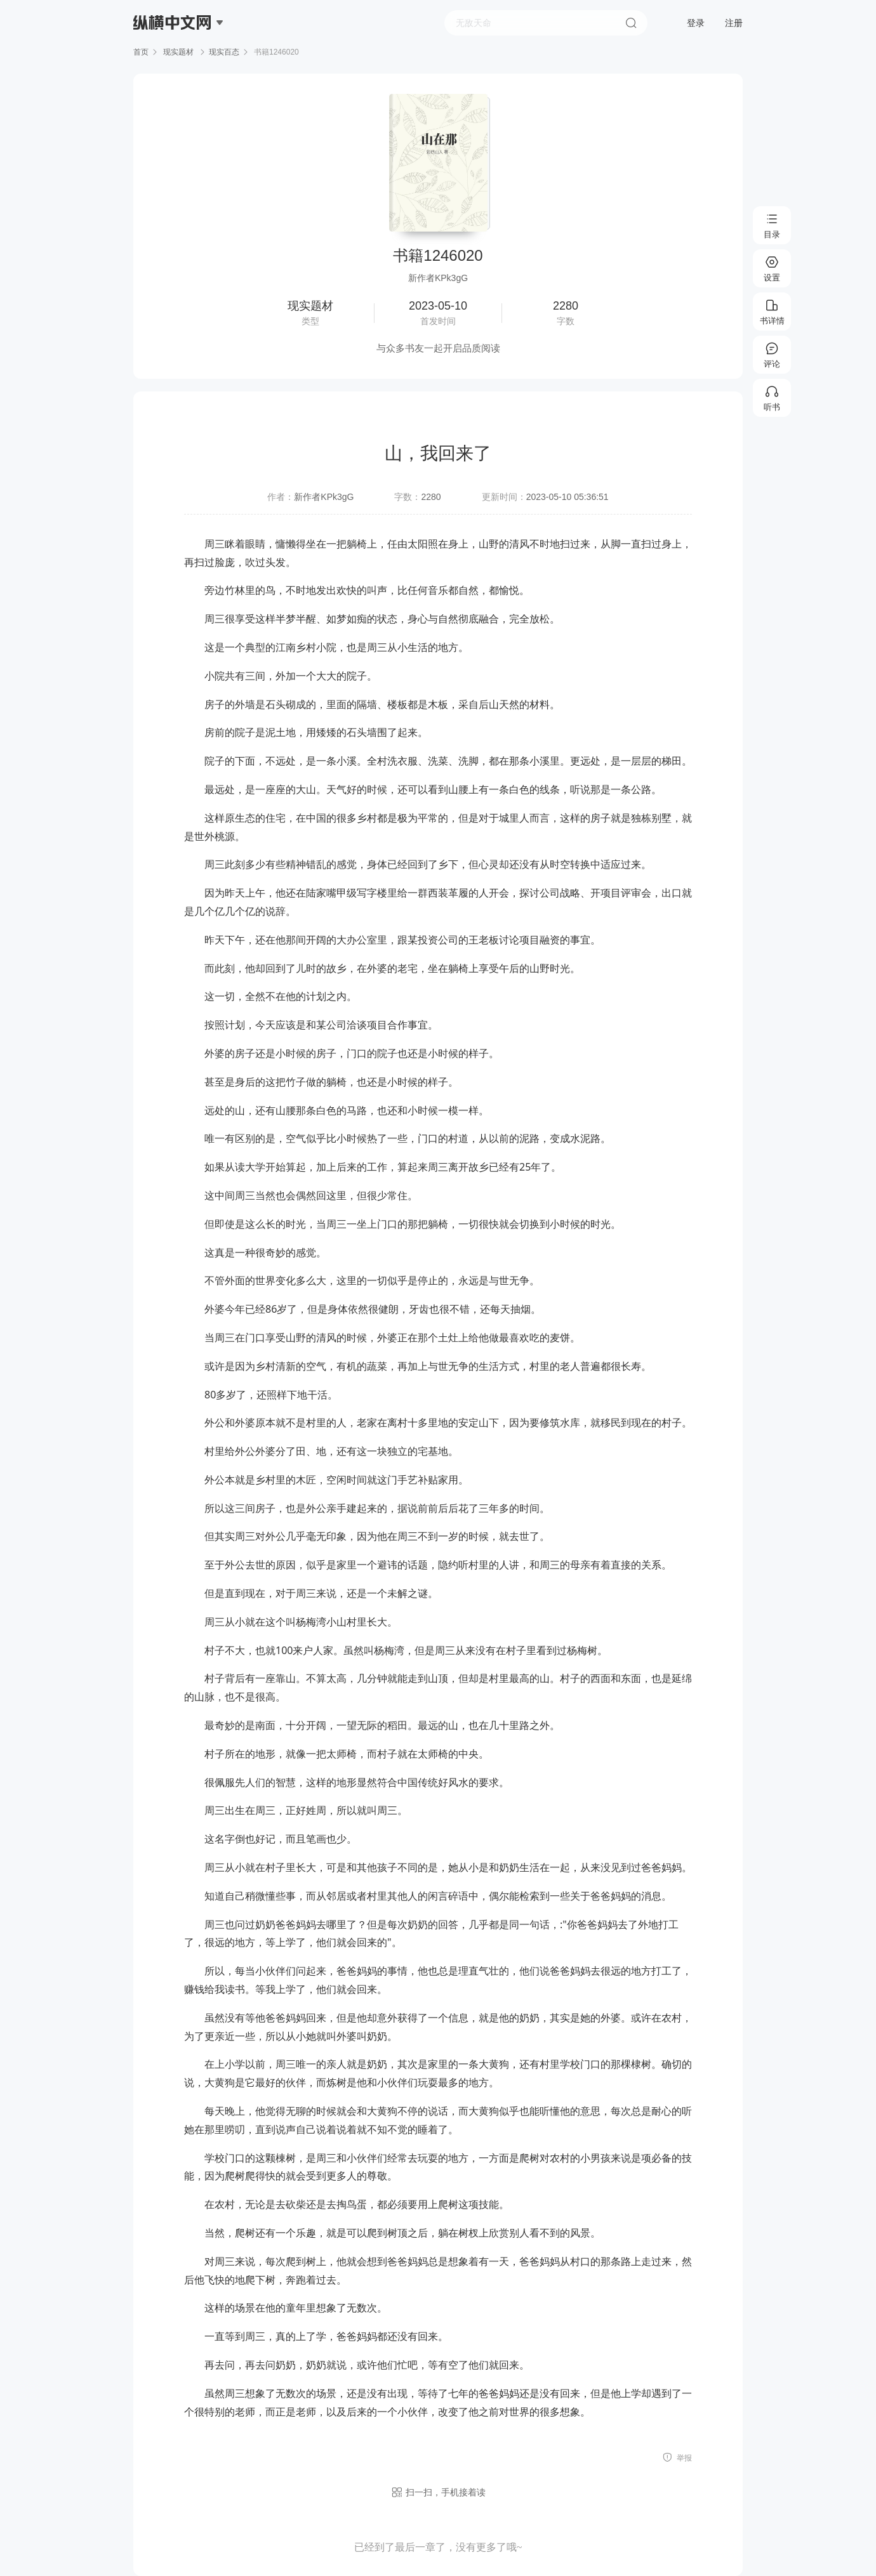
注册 (734, 23)
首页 (141, 52)
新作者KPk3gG (324, 497)
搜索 (631, 22)
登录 (696, 23)
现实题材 (178, 52)
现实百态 (224, 52)
